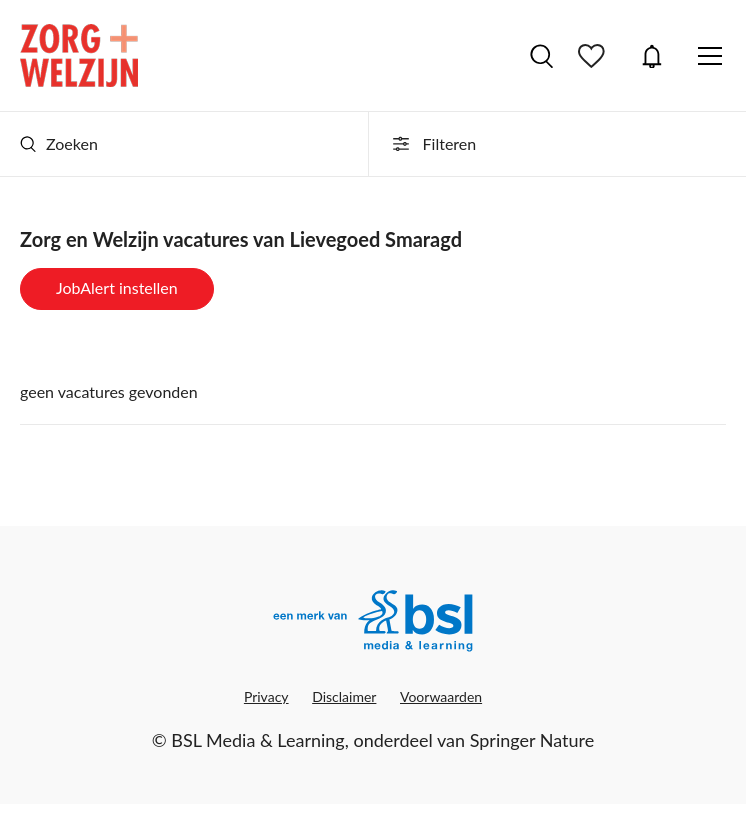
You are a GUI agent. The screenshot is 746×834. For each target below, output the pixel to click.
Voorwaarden (441, 696)
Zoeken (59, 143)
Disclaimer (344, 696)
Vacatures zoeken (541, 56)
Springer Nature (532, 740)
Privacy (266, 696)
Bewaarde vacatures (594, 56)
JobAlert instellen (117, 287)
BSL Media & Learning (257, 740)
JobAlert (652, 56)
